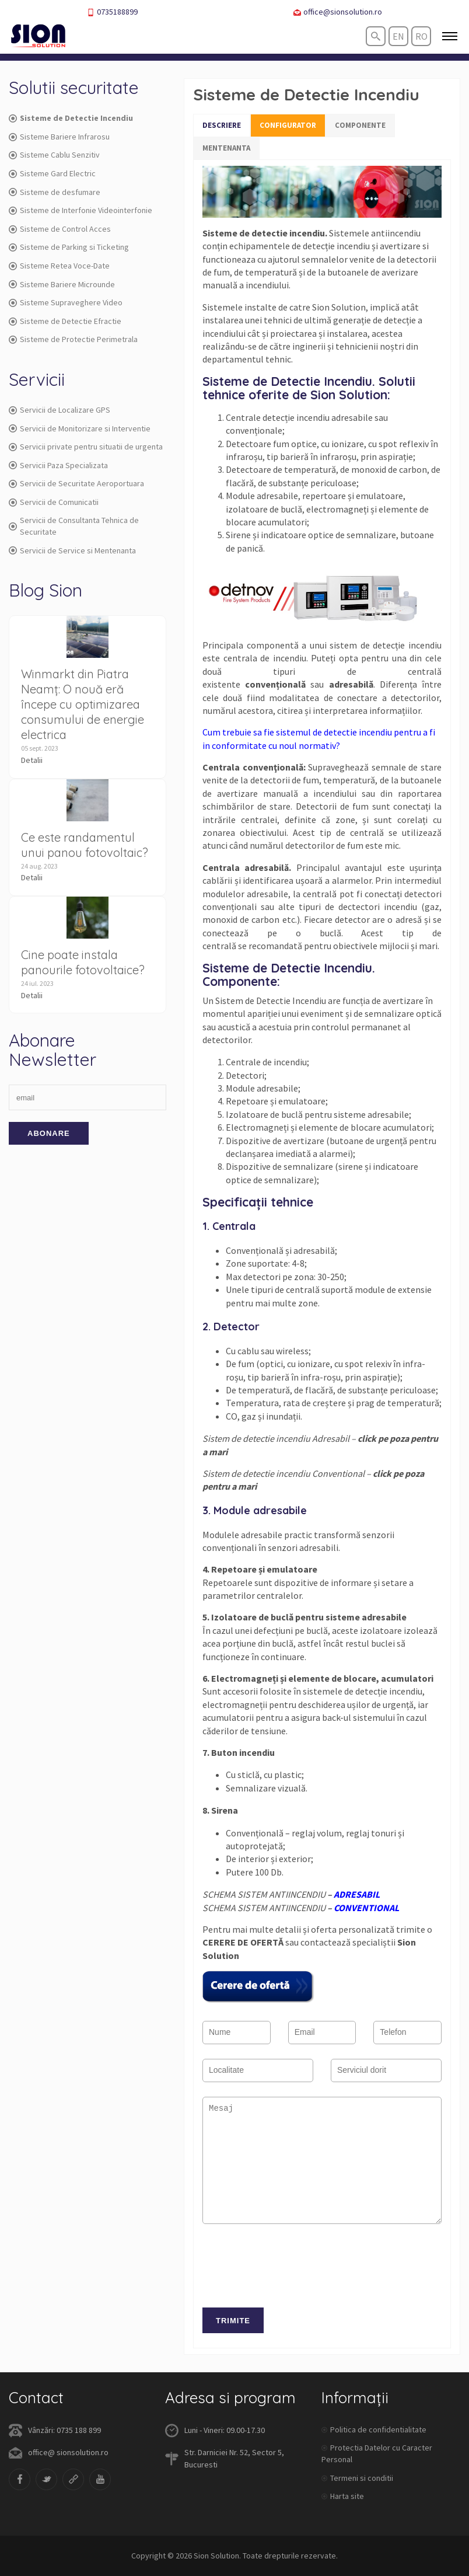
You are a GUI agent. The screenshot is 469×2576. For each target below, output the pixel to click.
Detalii (32, 760)
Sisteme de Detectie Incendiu (71, 118)
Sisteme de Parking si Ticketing (69, 247)
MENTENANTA (226, 148)
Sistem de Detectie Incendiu (270, 1000)
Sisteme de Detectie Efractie (65, 321)
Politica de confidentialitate (378, 2429)
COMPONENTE (360, 125)
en (398, 36)
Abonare (48, 1133)
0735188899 (112, 12)
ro (421, 36)
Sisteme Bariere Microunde (62, 284)
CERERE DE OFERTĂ (243, 1942)
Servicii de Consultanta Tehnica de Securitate (74, 526)
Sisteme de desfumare (54, 192)
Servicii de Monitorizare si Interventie (79, 428)
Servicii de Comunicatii (54, 502)
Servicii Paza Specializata (58, 465)
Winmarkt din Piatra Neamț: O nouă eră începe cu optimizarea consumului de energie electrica (82, 704)
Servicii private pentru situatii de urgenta (86, 446)
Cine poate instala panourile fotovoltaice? (83, 962)
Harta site (347, 2496)
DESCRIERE (221, 125)
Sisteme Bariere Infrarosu (59, 136)
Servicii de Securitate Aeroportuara (76, 483)
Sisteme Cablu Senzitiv (54, 154)
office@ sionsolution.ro (68, 2452)
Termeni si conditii (361, 2478)
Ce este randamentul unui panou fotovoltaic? (84, 845)
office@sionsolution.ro (337, 12)
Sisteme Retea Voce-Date (59, 265)
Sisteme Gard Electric (52, 173)
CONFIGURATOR (288, 125)
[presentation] (291, 2272)
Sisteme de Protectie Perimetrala (73, 339)
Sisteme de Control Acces (60, 229)
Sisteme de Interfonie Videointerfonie (80, 210)
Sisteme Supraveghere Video (66, 302)
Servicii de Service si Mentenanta (72, 550)
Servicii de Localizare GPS (59, 410)
